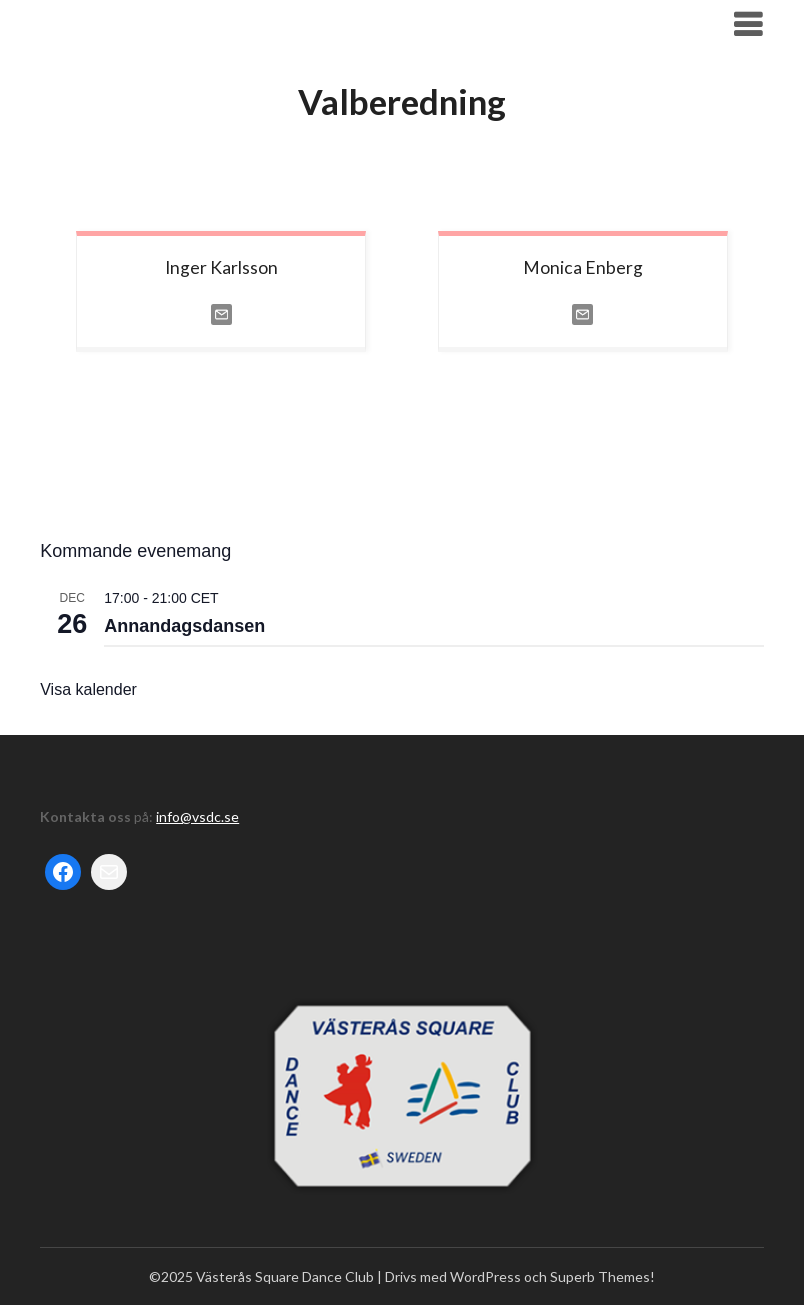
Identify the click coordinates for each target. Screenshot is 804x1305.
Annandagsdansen (184, 626)
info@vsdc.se (197, 816)
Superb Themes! (602, 1276)
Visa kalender (88, 689)
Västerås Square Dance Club (181, 23)
